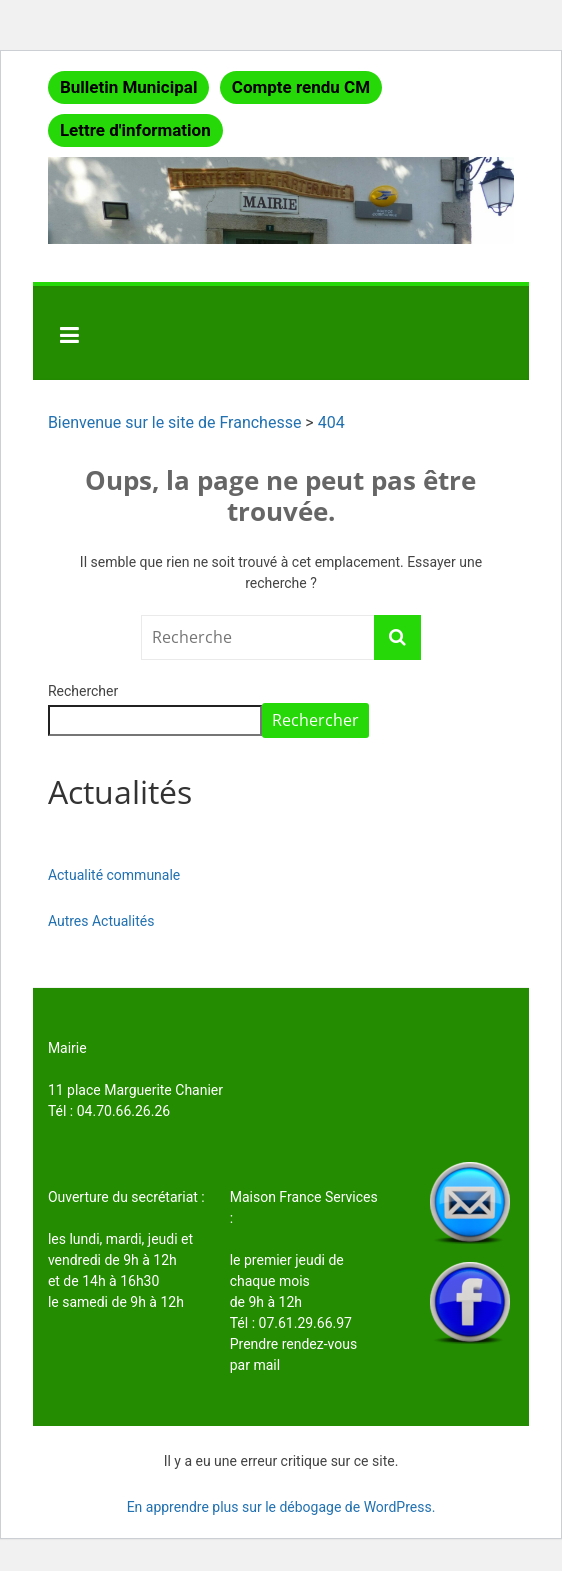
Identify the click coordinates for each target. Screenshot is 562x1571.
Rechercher (83, 691)
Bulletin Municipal (129, 87)
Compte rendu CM (301, 87)
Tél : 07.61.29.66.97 (291, 1323)
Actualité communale (114, 875)
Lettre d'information (135, 130)
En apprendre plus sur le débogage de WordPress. (281, 1507)
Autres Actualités (101, 921)
